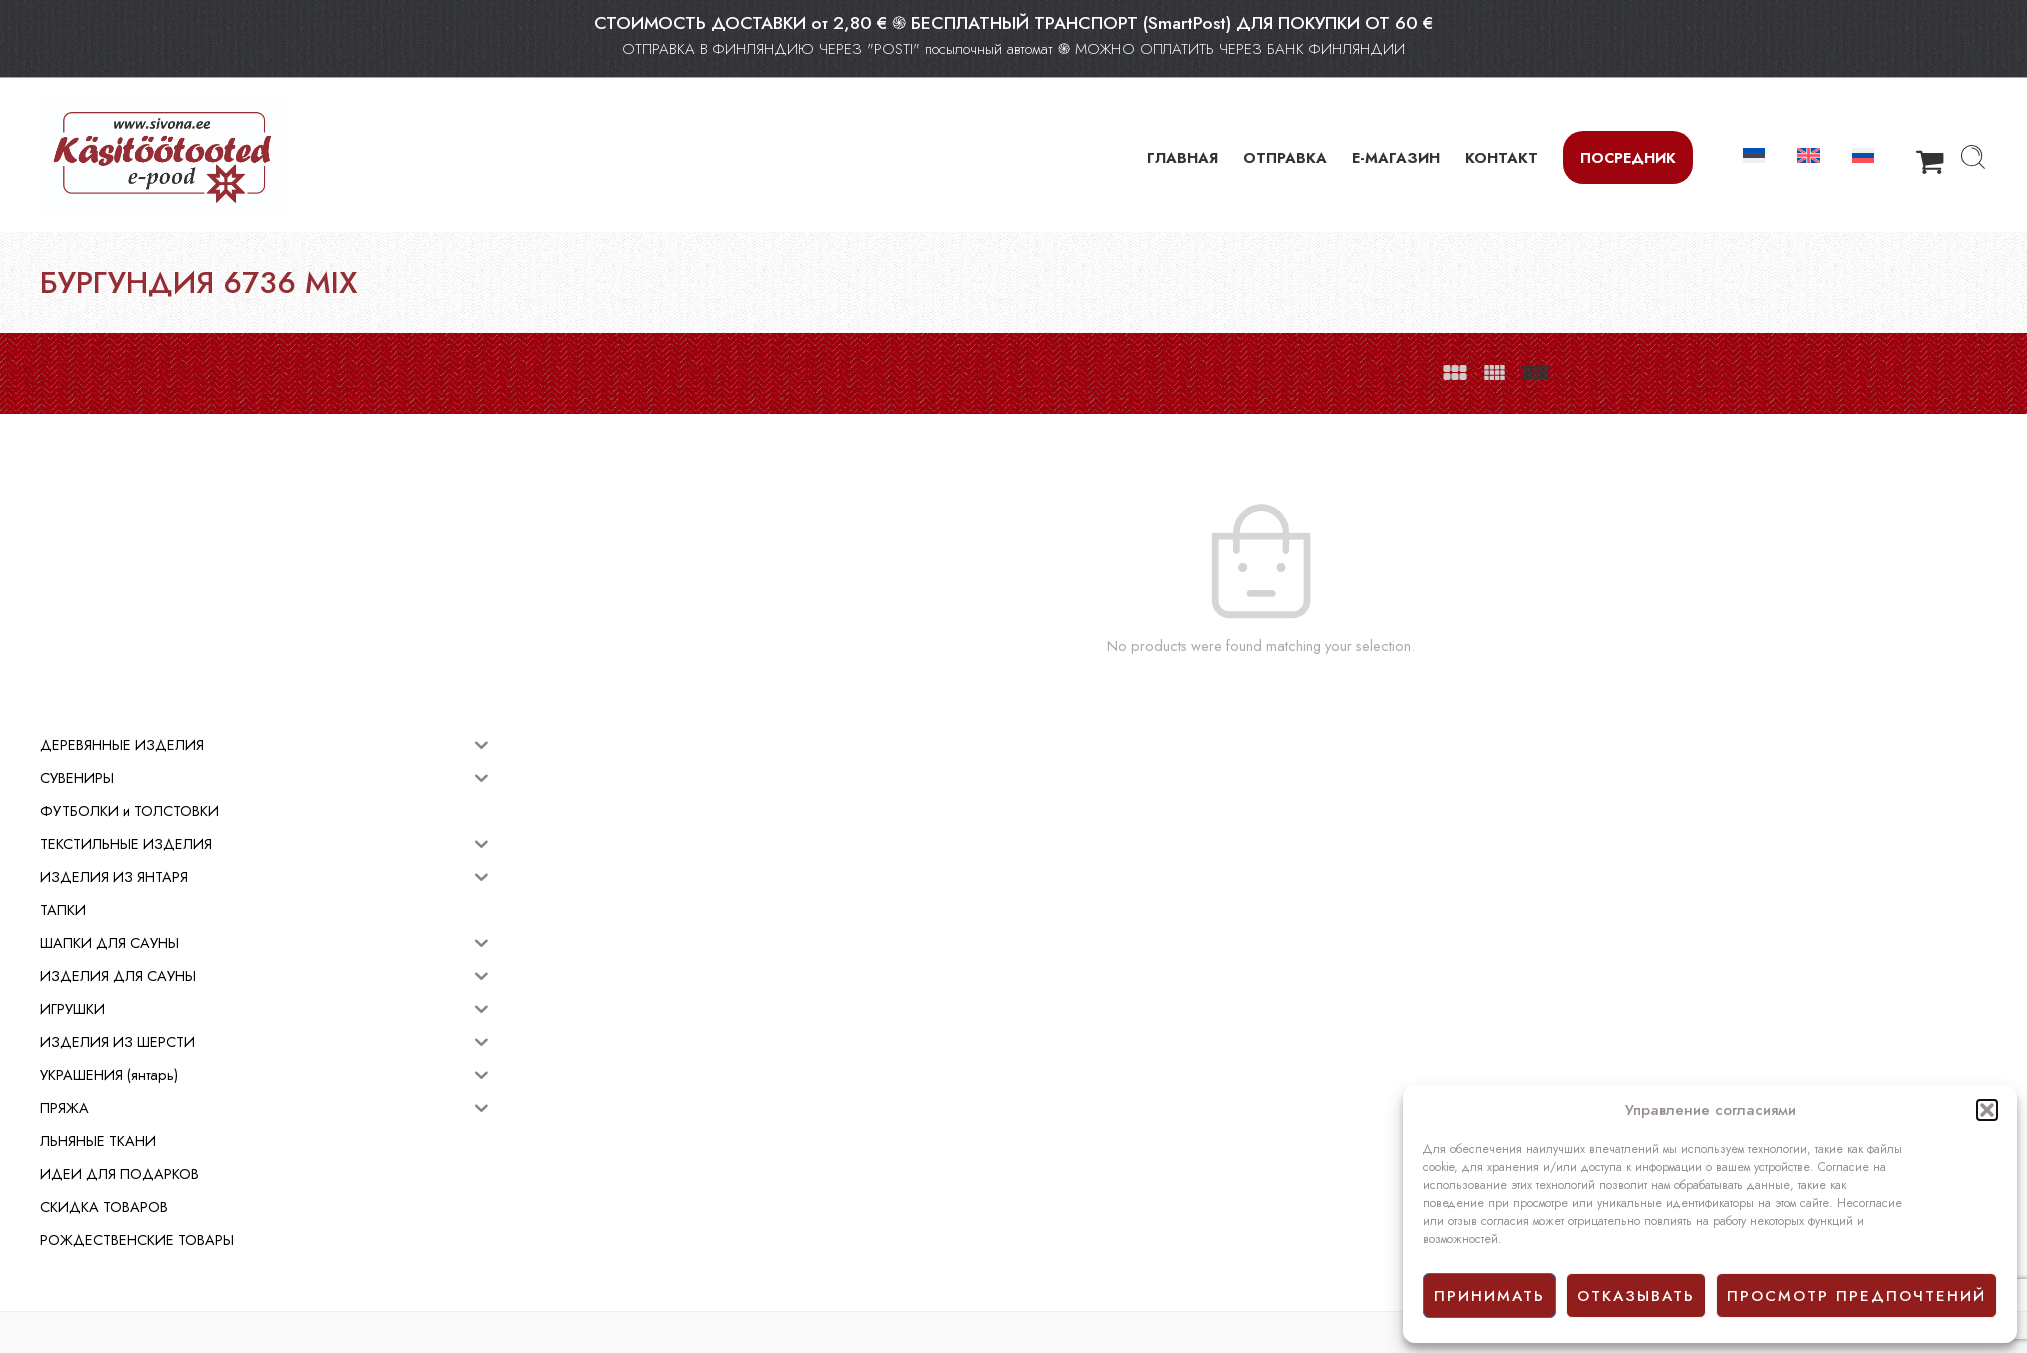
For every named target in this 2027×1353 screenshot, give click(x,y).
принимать (1489, 1296)
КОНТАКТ (1501, 157)
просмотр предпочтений (1856, 1296)
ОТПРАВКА (1285, 157)
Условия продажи (1077, 1180)
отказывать (1636, 1296)
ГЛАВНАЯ (1182, 157)
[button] (1987, 1110)
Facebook (1052, 1225)
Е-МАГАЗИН (1396, 157)
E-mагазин (1055, 1158)
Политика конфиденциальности (1119, 1202)
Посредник (1628, 157)
